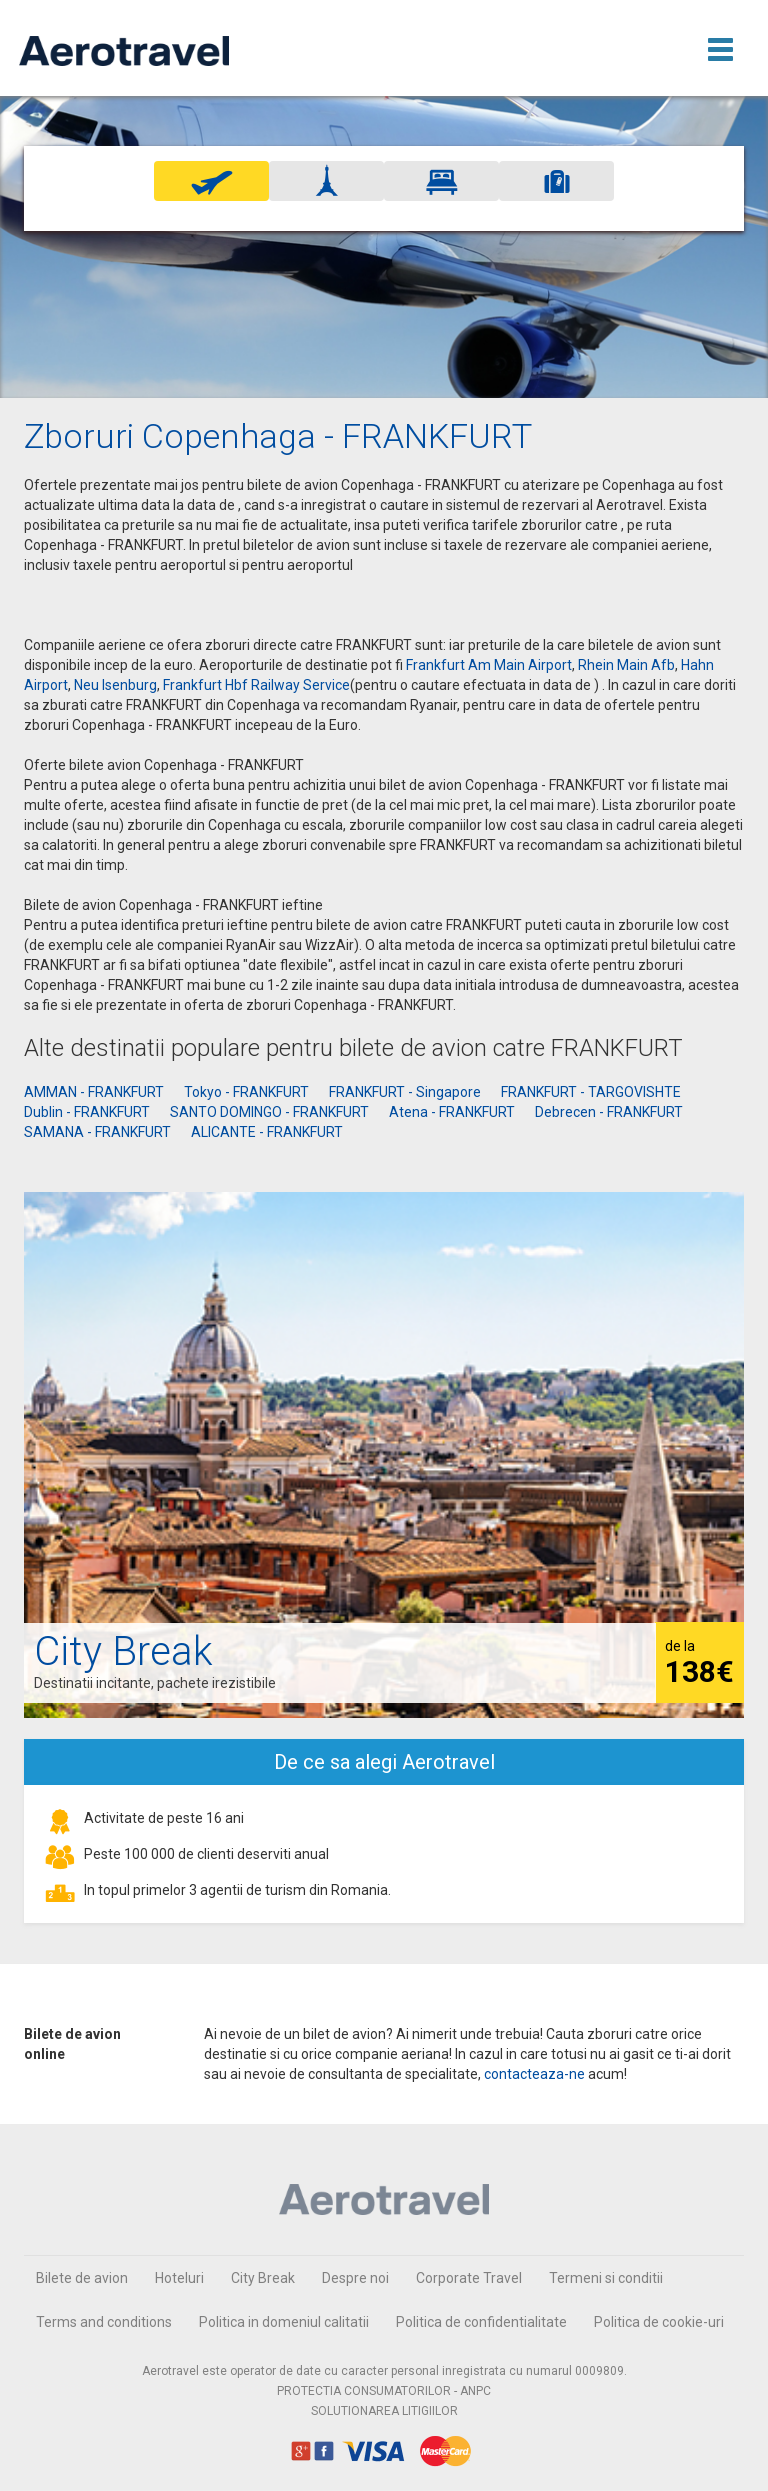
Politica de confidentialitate (481, 2322)
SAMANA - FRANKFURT (97, 1132)
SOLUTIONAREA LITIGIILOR (384, 2411)
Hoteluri (179, 2278)
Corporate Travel (469, 2278)
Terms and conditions (104, 2322)
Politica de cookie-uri (659, 2322)
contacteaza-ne (534, 2074)
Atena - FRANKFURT (452, 1112)
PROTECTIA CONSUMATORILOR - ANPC (384, 2391)
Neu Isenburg (115, 685)
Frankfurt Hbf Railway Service (256, 685)
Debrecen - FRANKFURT (609, 1112)
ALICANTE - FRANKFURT (267, 1132)
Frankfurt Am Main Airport (489, 665)
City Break (263, 2278)
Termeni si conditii (606, 2278)
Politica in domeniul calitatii (284, 2322)
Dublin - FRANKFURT (87, 1112)
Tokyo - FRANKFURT (246, 1092)
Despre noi (355, 2278)
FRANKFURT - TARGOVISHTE (591, 1092)
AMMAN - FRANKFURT (94, 1092)
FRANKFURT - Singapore (405, 1092)
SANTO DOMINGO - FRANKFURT (269, 1112)
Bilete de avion (82, 2278)
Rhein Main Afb (626, 665)
